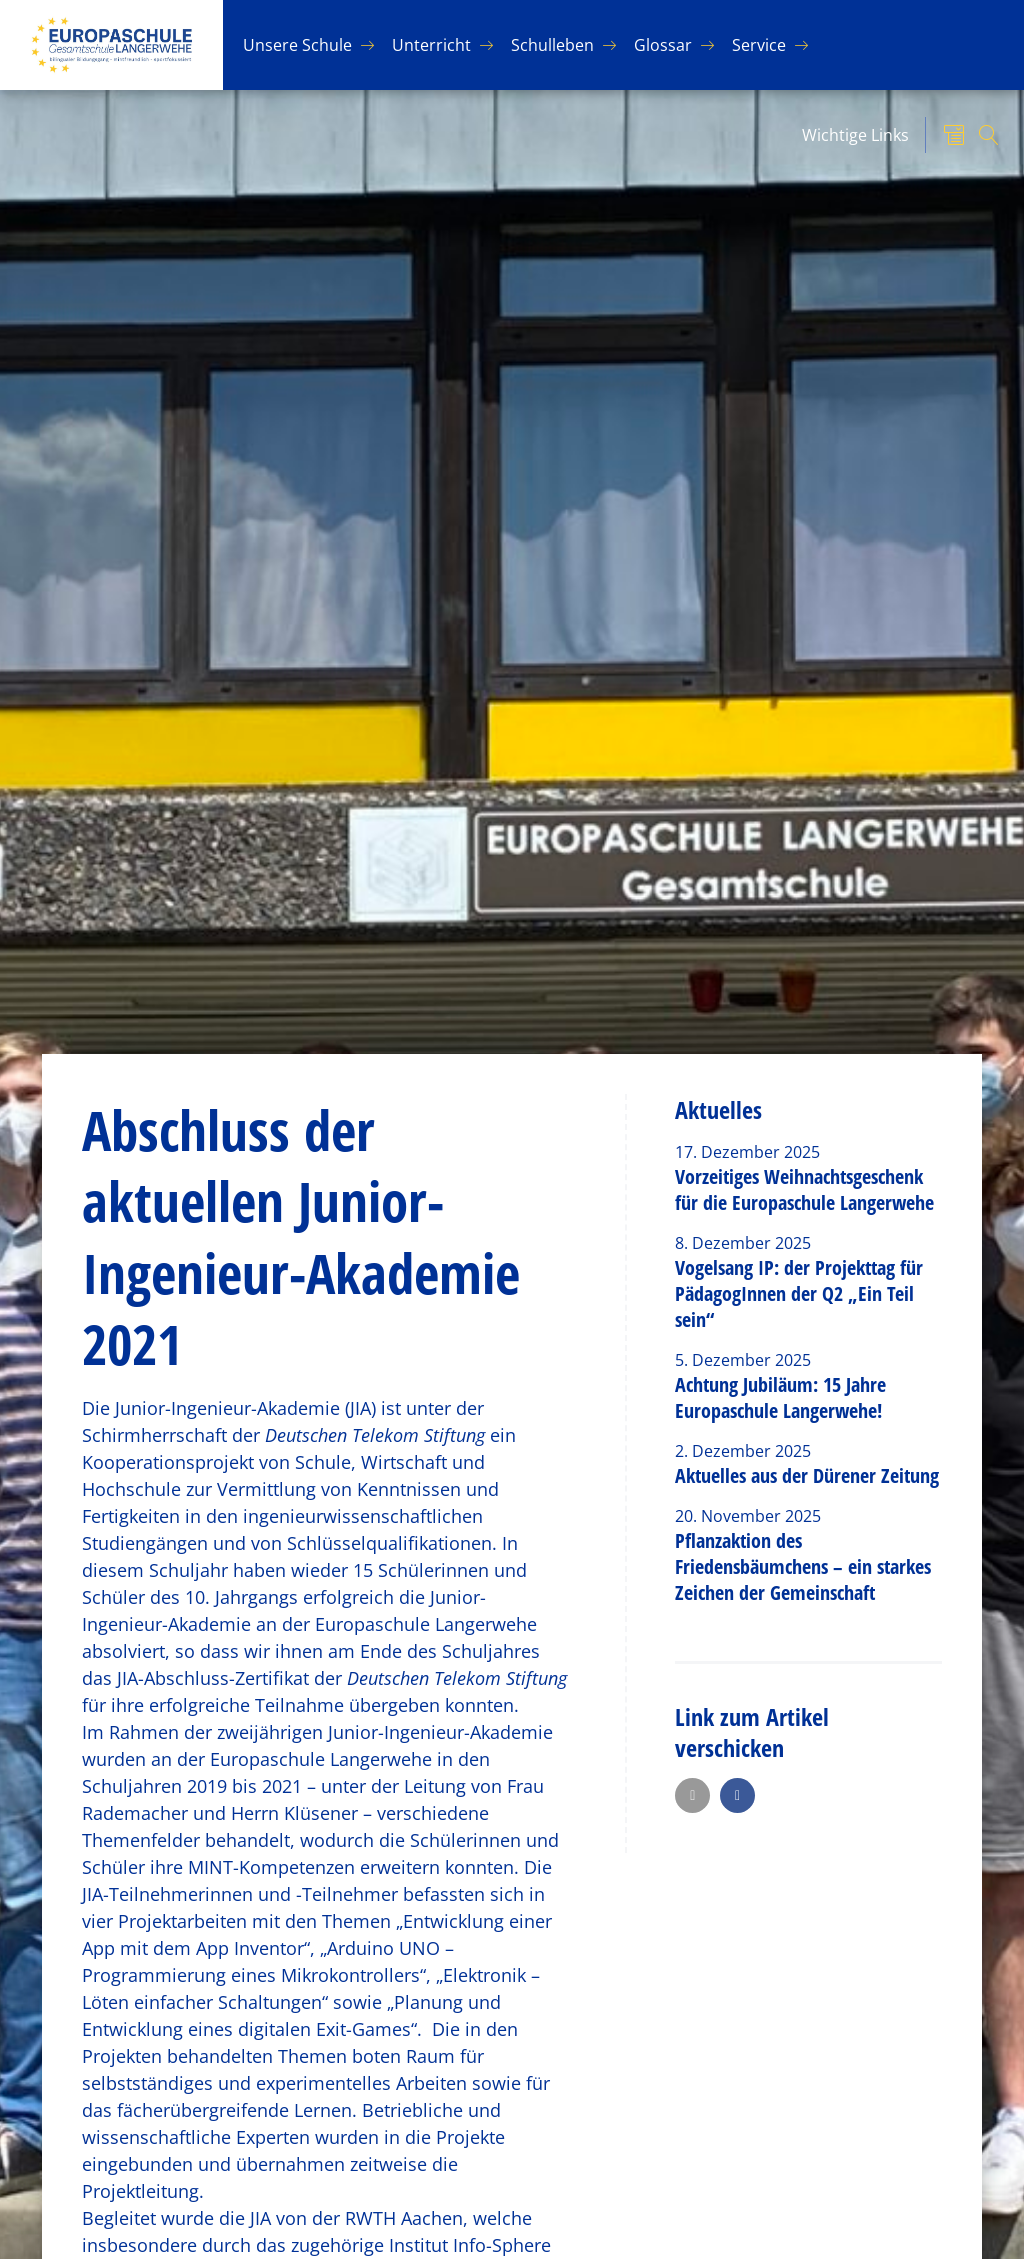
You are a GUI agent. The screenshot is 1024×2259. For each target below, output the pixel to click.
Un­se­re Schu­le (297, 45)
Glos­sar (663, 45)
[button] (692, 1795)
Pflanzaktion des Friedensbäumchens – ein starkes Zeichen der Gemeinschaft (803, 1566)
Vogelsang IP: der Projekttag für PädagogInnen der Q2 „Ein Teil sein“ (799, 1293)
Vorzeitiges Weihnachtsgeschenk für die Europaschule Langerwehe (804, 1189)
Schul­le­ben (552, 45)
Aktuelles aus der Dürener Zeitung (807, 1475)
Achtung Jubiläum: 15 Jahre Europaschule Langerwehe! (780, 1397)
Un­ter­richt (431, 45)
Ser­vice (759, 45)
